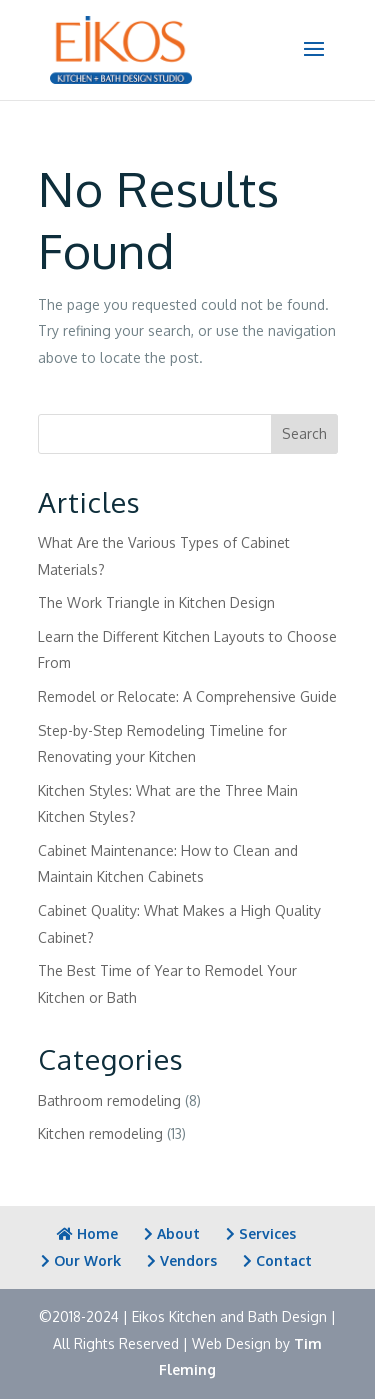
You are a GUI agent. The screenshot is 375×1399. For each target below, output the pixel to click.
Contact (277, 1260)
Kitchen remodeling (100, 1133)
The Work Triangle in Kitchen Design (156, 602)
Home (87, 1233)
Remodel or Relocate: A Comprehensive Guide (187, 696)
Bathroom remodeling (109, 1100)
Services (261, 1233)
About (172, 1233)
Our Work (81, 1260)
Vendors (182, 1260)
